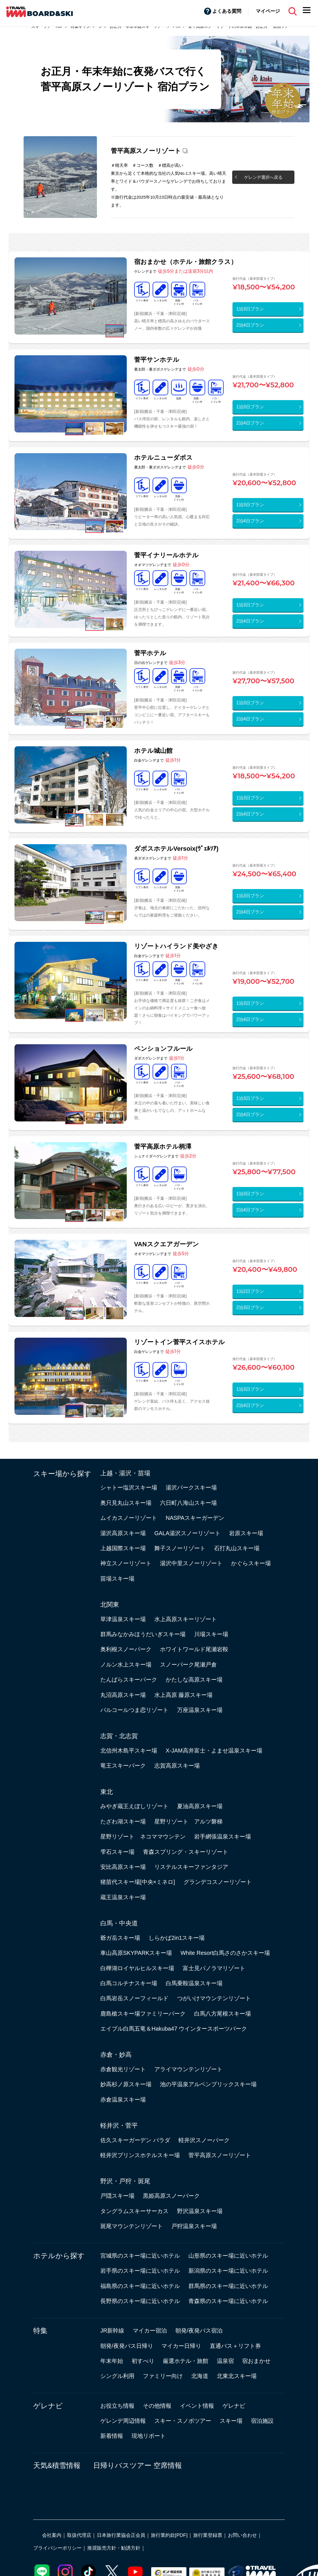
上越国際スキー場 (123, 1548)
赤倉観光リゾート (123, 2069)
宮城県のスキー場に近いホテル (140, 2256)
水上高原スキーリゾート (185, 1619)
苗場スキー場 (117, 1578)
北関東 (109, 1604)
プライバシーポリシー (57, 2548)
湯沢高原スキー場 (123, 1533)
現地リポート (149, 2436)
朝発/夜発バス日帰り (126, 2346)
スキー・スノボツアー (182, 2421)
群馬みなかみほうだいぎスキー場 (143, 1634)
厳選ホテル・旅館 (185, 2361)
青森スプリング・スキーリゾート (185, 1852)
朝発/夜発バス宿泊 (199, 2330)
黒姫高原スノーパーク (171, 2196)
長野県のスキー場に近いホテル (140, 2301)
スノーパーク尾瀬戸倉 (188, 1664)
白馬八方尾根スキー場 (222, 2013)
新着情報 (111, 2436)
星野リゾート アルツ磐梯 (188, 1821)
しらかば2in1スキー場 (177, 1938)
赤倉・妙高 (116, 2054)
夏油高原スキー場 (200, 1806)
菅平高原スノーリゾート (146, 150)
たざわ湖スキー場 (123, 1821)
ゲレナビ (48, 2406)
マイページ (268, 11)
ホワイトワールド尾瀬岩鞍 (194, 1649)
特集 (40, 2331)
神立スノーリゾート (125, 1563)
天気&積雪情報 (57, 2465)
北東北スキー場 (237, 2376)
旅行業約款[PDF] (169, 2535)
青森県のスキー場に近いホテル (228, 2301)
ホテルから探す (59, 2256)
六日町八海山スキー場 (188, 1503)
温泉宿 (225, 2361)
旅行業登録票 (207, 2535)
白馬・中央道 (119, 1923)
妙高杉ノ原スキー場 (125, 2084)
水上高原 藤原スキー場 (183, 1695)
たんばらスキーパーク (128, 1679)
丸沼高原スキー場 (123, 1695)
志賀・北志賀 (119, 1735)
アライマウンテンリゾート (188, 2069)
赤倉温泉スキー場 (123, 2099)
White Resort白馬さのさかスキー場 (225, 1953)
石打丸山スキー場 (236, 1548)
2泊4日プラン (250, 325)
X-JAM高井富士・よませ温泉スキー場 (214, 1750)
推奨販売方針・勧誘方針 (113, 2548)
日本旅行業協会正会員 (121, 2535)
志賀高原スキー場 (177, 1765)
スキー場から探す (62, 1474)
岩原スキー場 (246, 1533)
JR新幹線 (112, 2330)
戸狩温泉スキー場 (194, 2226)
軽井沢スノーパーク (204, 2140)
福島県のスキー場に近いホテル (140, 2286)
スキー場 (231, 2421)
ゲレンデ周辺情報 (123, 2421)
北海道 (199, 2376)
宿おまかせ (256, 2361)
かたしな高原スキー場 (194, 1679)
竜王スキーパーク (123, 1765)
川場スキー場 (211, 1634)
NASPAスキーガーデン (195, 1518)
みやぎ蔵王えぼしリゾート (134, 1806)
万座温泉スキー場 (200, 1710)
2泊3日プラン (250, 1307)
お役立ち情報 (117, 2406)
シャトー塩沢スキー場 (128, 1487)
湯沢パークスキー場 (191, 1487)
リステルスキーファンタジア (191, 1867)
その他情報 (157, 2406)
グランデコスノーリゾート (218, 1882)
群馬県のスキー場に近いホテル (228, 2286)
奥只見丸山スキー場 (125, 1503)
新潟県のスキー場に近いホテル (228, 2271)
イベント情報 (197, 2406)
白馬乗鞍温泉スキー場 (194, 1983)
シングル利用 (117, 2376)
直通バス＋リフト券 (235, 2346)
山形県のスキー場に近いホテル (228, 2256)
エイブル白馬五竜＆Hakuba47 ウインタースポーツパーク (173, 2028)
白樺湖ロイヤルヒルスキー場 (137, 1968)
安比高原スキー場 (123, 1867)
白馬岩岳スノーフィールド (134, 1998)
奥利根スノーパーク (125, 1649)
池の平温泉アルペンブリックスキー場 (208, 2084)
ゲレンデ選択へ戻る (263, 177)
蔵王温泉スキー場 (123, 1897)
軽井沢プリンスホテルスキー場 (140, 2155)
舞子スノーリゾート (179, 1548)
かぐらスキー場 (251, 1563)
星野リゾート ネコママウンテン (143, 1836)
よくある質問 (226, 11)
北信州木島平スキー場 (128, 1750)
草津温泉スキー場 (123, 1619)
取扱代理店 (79, 2535)
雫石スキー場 (117, 1852)
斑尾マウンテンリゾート (131, 2226)
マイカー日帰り (181, 2346)
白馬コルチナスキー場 (128, 1983)
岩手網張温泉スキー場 (222, 1836)
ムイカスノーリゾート (128, 1518)
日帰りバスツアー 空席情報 (137, 2465)
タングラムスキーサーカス (134, 2211)
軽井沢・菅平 (119, 2125)
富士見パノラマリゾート (214, 1968)
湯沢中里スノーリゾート (191, 1563)
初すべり (143, 2361)
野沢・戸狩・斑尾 (125, 2181)
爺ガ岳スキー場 (120, 1938)
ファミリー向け (163, 2376)
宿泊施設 (262, 2421)
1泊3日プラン (250, 308)
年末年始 (111, 2361)
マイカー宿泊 (150, 2330)
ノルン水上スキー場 (125, 1664)
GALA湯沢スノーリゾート (187, 1533)
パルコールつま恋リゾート (134, 1710)
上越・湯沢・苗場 (125, 1473)
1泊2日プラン (250, 1291)
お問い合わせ (242, 2535)
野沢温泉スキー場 (200, 2211)
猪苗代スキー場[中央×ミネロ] (137, 1882)
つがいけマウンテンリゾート (214, 1998)
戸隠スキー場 (117, 2196)
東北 (106, 1791)
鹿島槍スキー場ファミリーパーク (143, 2013)
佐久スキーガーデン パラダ (135, 2140)
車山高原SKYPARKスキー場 (136, 1953)
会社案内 (51, 2535)
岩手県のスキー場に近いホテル (140, 2271)
